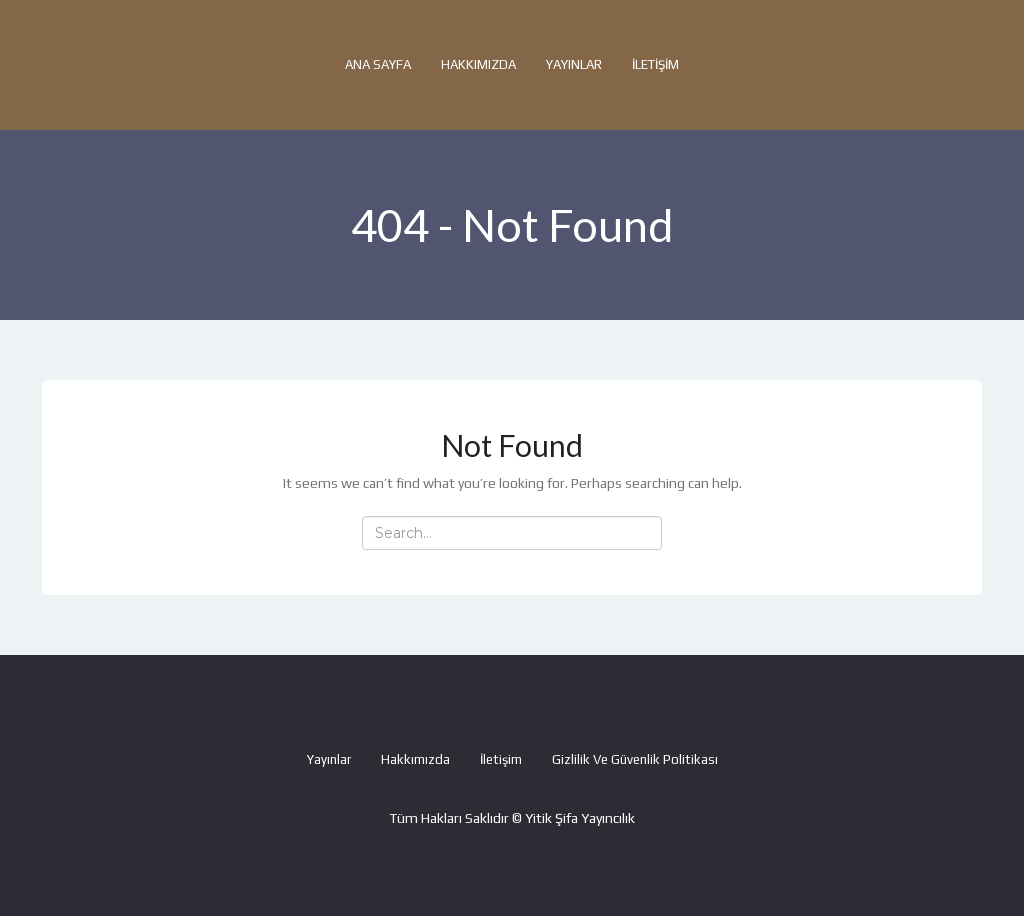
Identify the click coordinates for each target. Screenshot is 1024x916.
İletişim (655, 64)
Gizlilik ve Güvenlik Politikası (635, 759)
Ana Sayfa (378, 64)
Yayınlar (574, 64)
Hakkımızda (478, 64)
